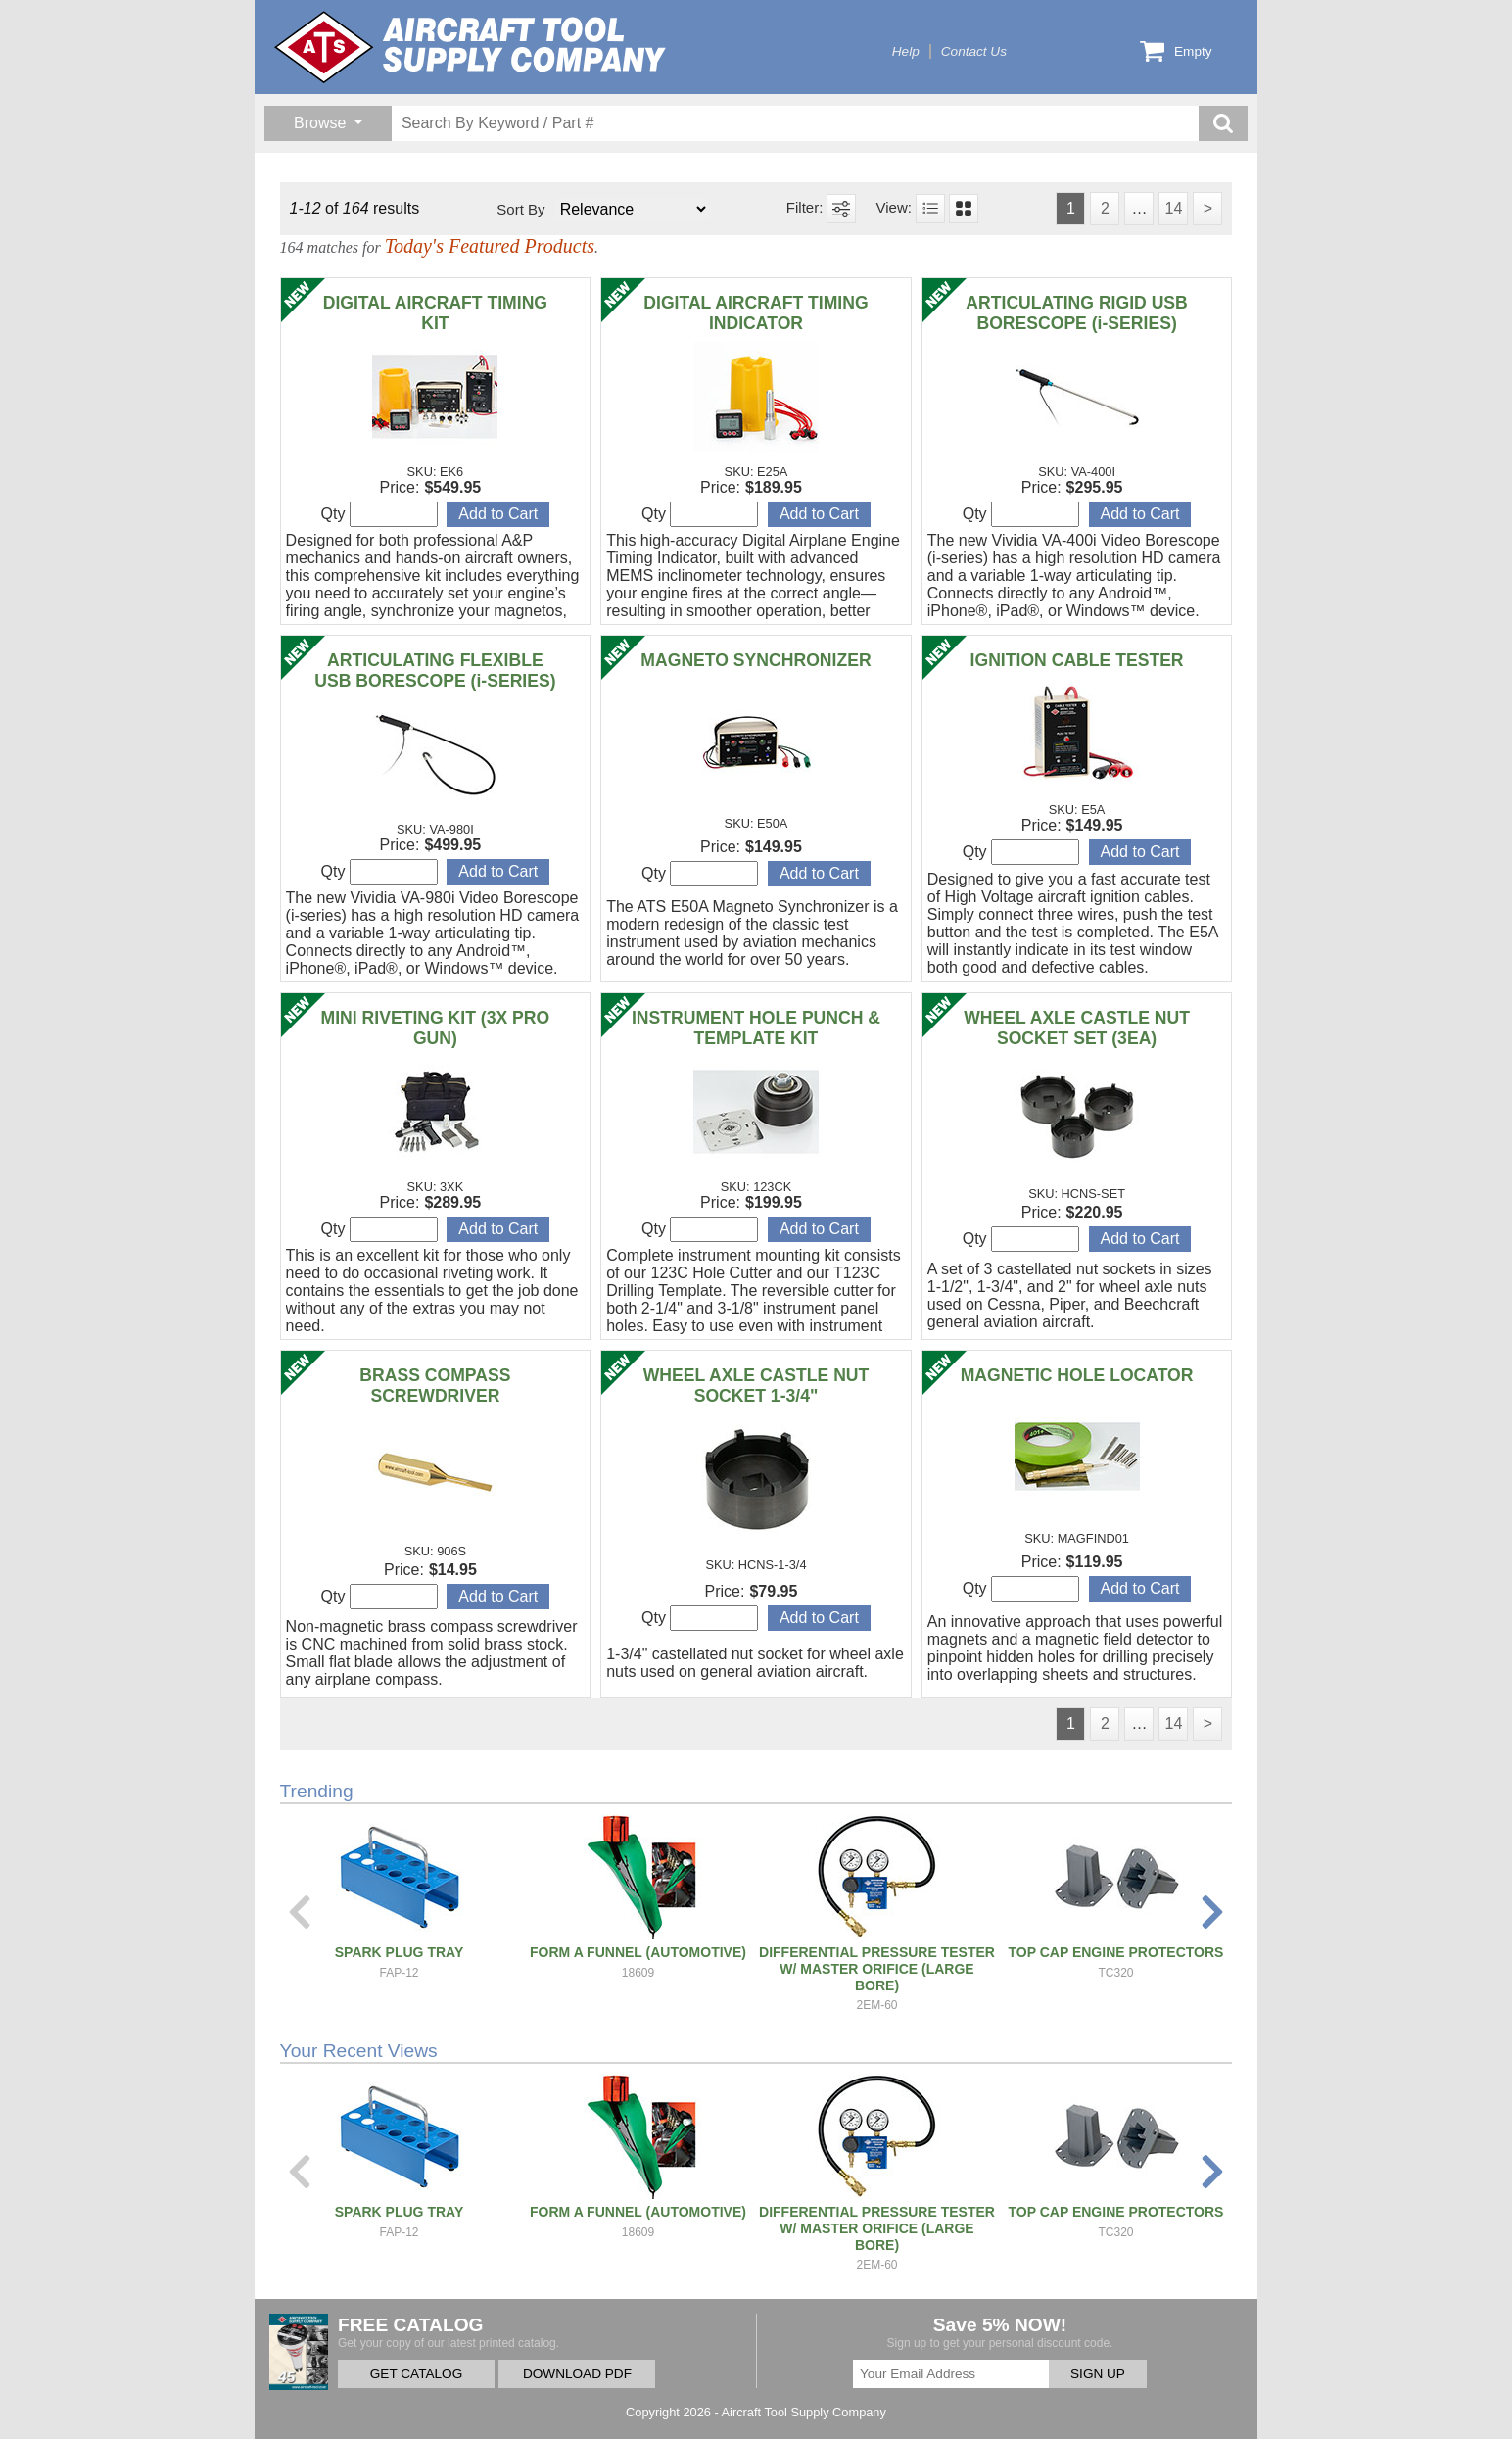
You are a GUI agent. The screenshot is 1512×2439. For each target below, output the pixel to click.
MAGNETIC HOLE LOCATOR (1077, 1375)
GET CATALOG (416, 2374)
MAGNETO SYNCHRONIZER (755, 660)
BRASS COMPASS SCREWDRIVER (434, 1385)
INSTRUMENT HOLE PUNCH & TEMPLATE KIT (756, 1028)
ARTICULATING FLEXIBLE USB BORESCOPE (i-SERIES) (434, 670)
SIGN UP (1097, 2374)
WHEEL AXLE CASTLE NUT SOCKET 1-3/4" (756, 1385)
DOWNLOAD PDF (577, 2374)
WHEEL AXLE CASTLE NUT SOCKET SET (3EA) (1077, 1028)
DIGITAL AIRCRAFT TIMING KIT (435, 313)
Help (906, 51)
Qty (379, 514)
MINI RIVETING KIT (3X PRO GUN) (435, 1028)
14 (1173, 208)
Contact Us (974, 51)
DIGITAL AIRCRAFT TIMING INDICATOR (755, 313)
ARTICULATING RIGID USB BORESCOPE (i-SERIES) (1076, 313)
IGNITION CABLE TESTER (1077, 660)
